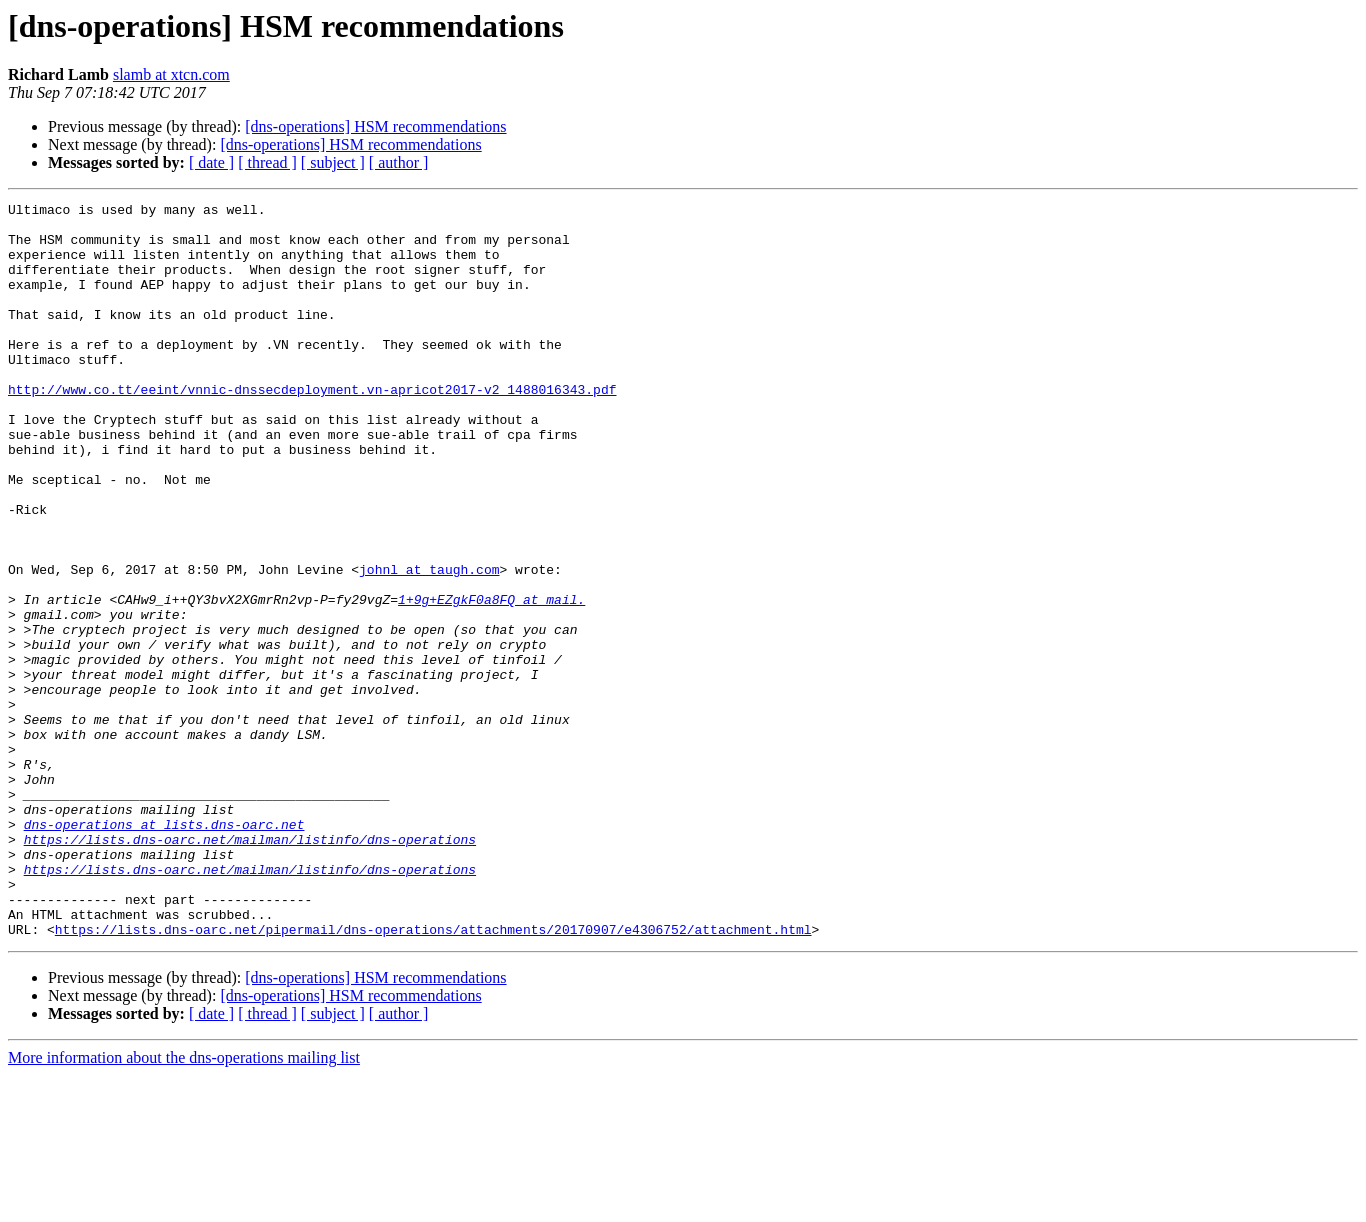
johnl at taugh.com (429, 644)
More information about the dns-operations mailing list (184, 1204)
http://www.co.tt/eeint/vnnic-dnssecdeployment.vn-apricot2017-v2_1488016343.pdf (312, 428)
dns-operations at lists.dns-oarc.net (164, 950)
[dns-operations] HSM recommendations (375, 126)
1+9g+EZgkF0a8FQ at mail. (491, 680)
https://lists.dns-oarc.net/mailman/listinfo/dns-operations (250, 968)
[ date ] (211, 162)
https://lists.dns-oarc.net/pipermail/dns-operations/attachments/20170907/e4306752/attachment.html (433, 1076)
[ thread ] (267, 162)
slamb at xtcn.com (171, 74)
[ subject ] (333, 162)
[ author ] (399, 162)
